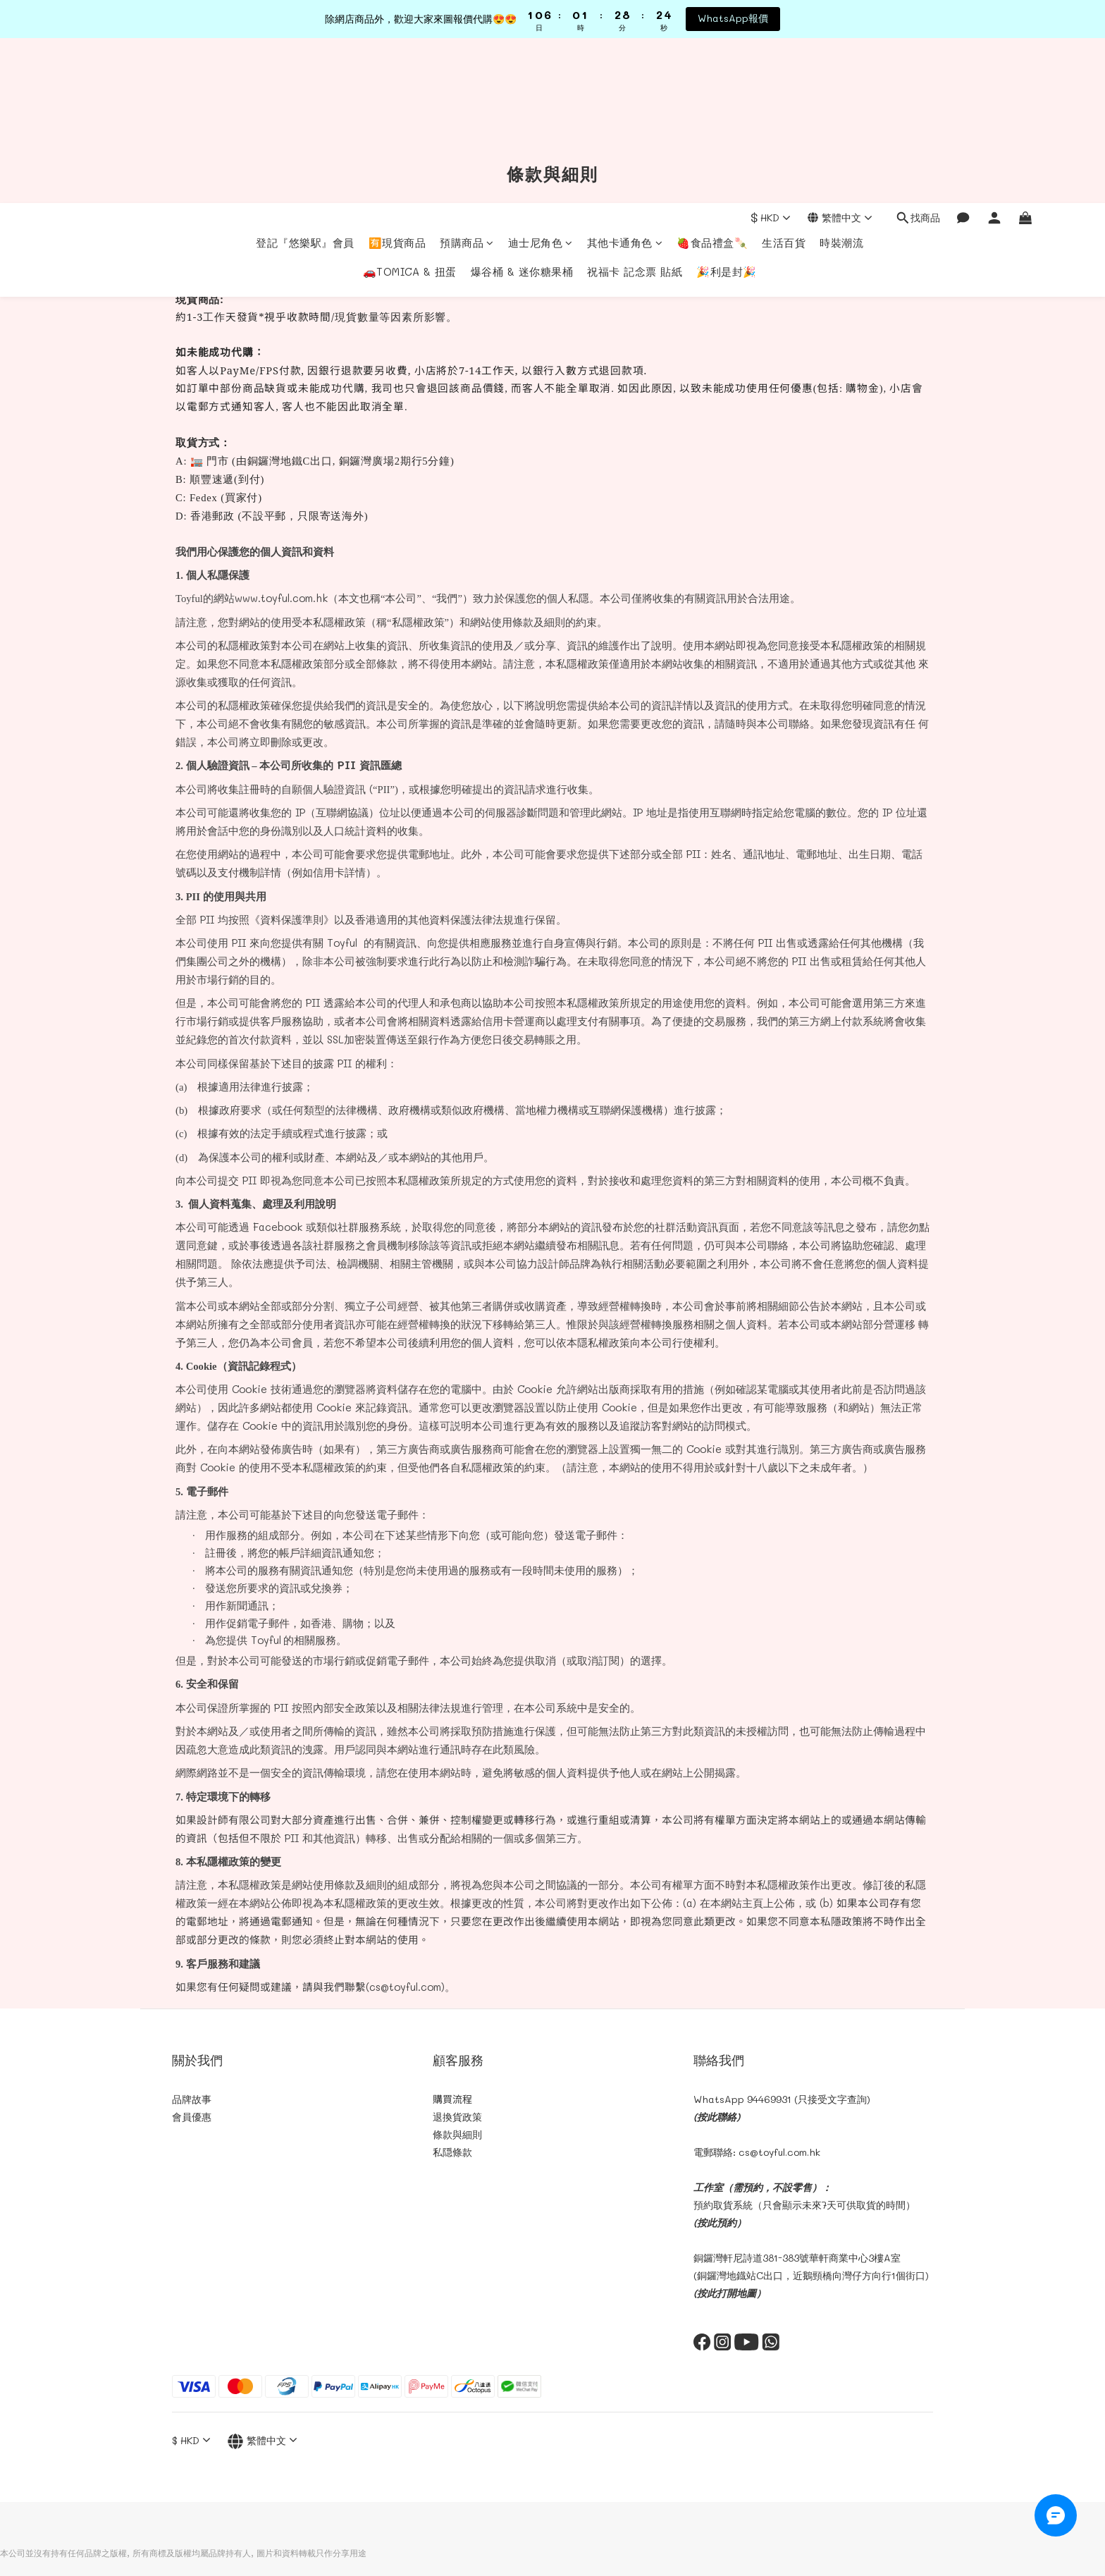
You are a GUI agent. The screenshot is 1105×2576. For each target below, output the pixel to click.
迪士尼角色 (540, 77)
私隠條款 (452, 2152)
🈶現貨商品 (397, 77)
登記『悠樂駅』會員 (305, 77)
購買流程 (452, 2099)
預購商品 (467, 77)
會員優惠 (191, 2116)
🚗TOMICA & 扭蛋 (410, 106)
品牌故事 (191, 2099)
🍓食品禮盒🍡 (712, 77)
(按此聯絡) (716, 2116)
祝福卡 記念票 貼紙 (634, 106)
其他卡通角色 (625, 77)
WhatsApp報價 (733, 18)
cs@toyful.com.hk (779, 2152)
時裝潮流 (841, 77)
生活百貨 (783, 77)
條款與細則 (457, 2134)
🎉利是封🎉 (726, 106)
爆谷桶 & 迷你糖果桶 (522, 106)
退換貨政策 (457, 2116)
